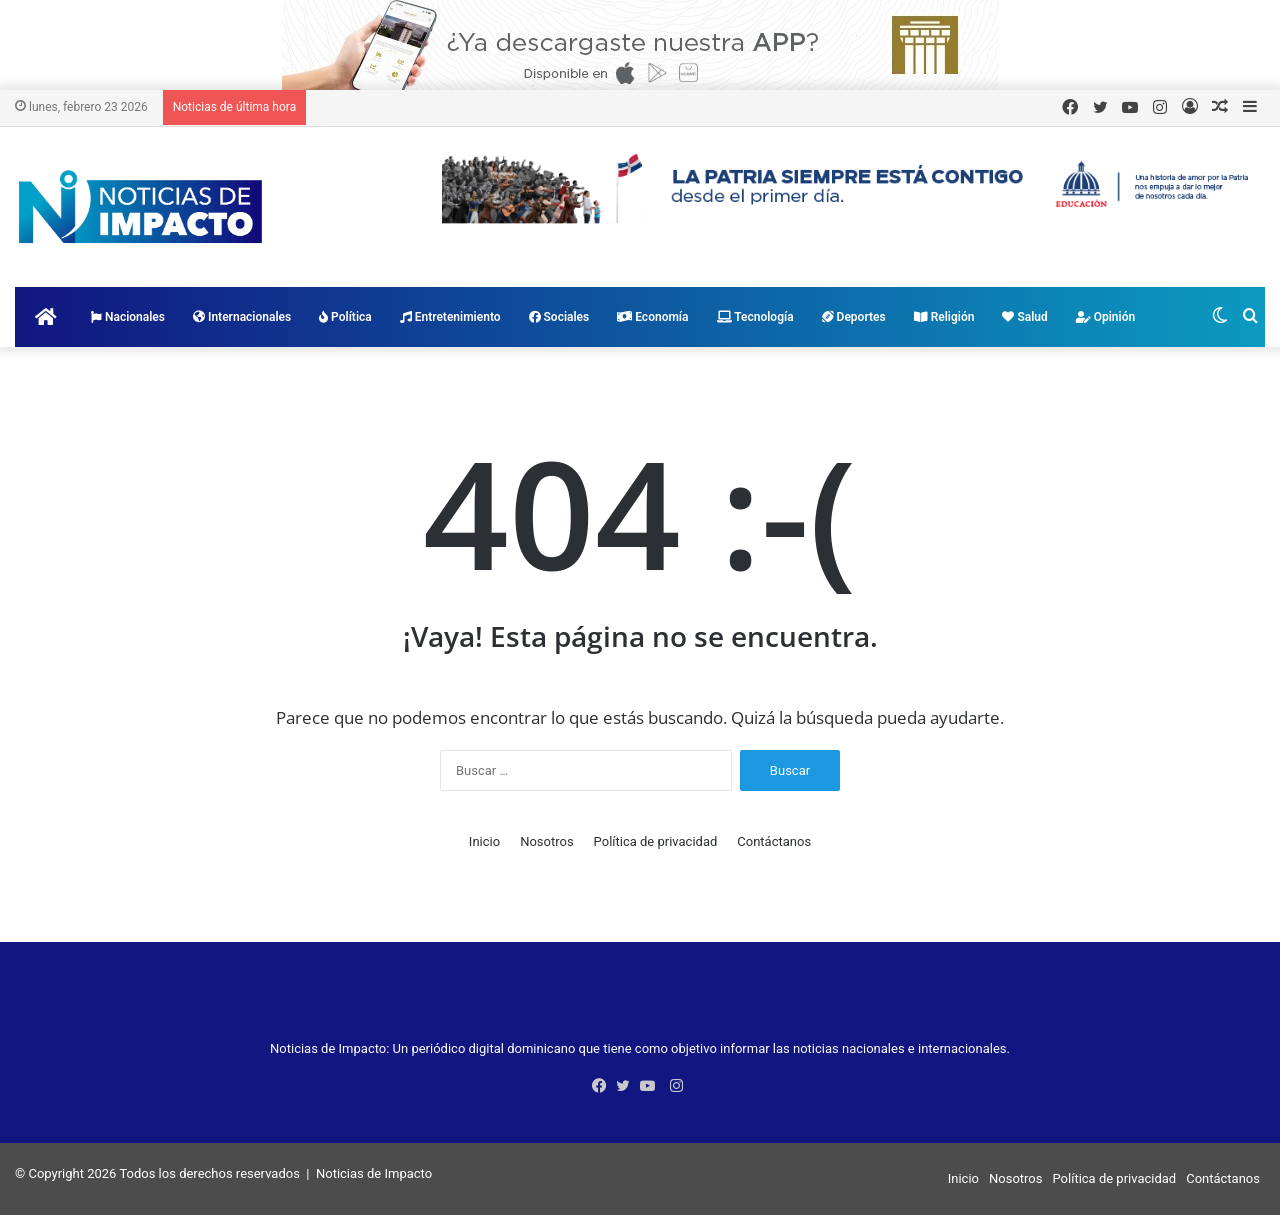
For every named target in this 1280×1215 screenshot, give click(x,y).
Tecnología (755, 317)
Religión (944, 317)
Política (345, 317)
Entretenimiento (450, 317)
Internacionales (242, 317)
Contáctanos (774, 841)
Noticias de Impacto (374, 1173)
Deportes (854, 317)
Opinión (1105, 317)
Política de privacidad (656, 841)
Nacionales (128, 317)
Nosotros (546, 841)
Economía (652, 317)
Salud (1024, 317)
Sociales (559, 317)
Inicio (484, 841)
